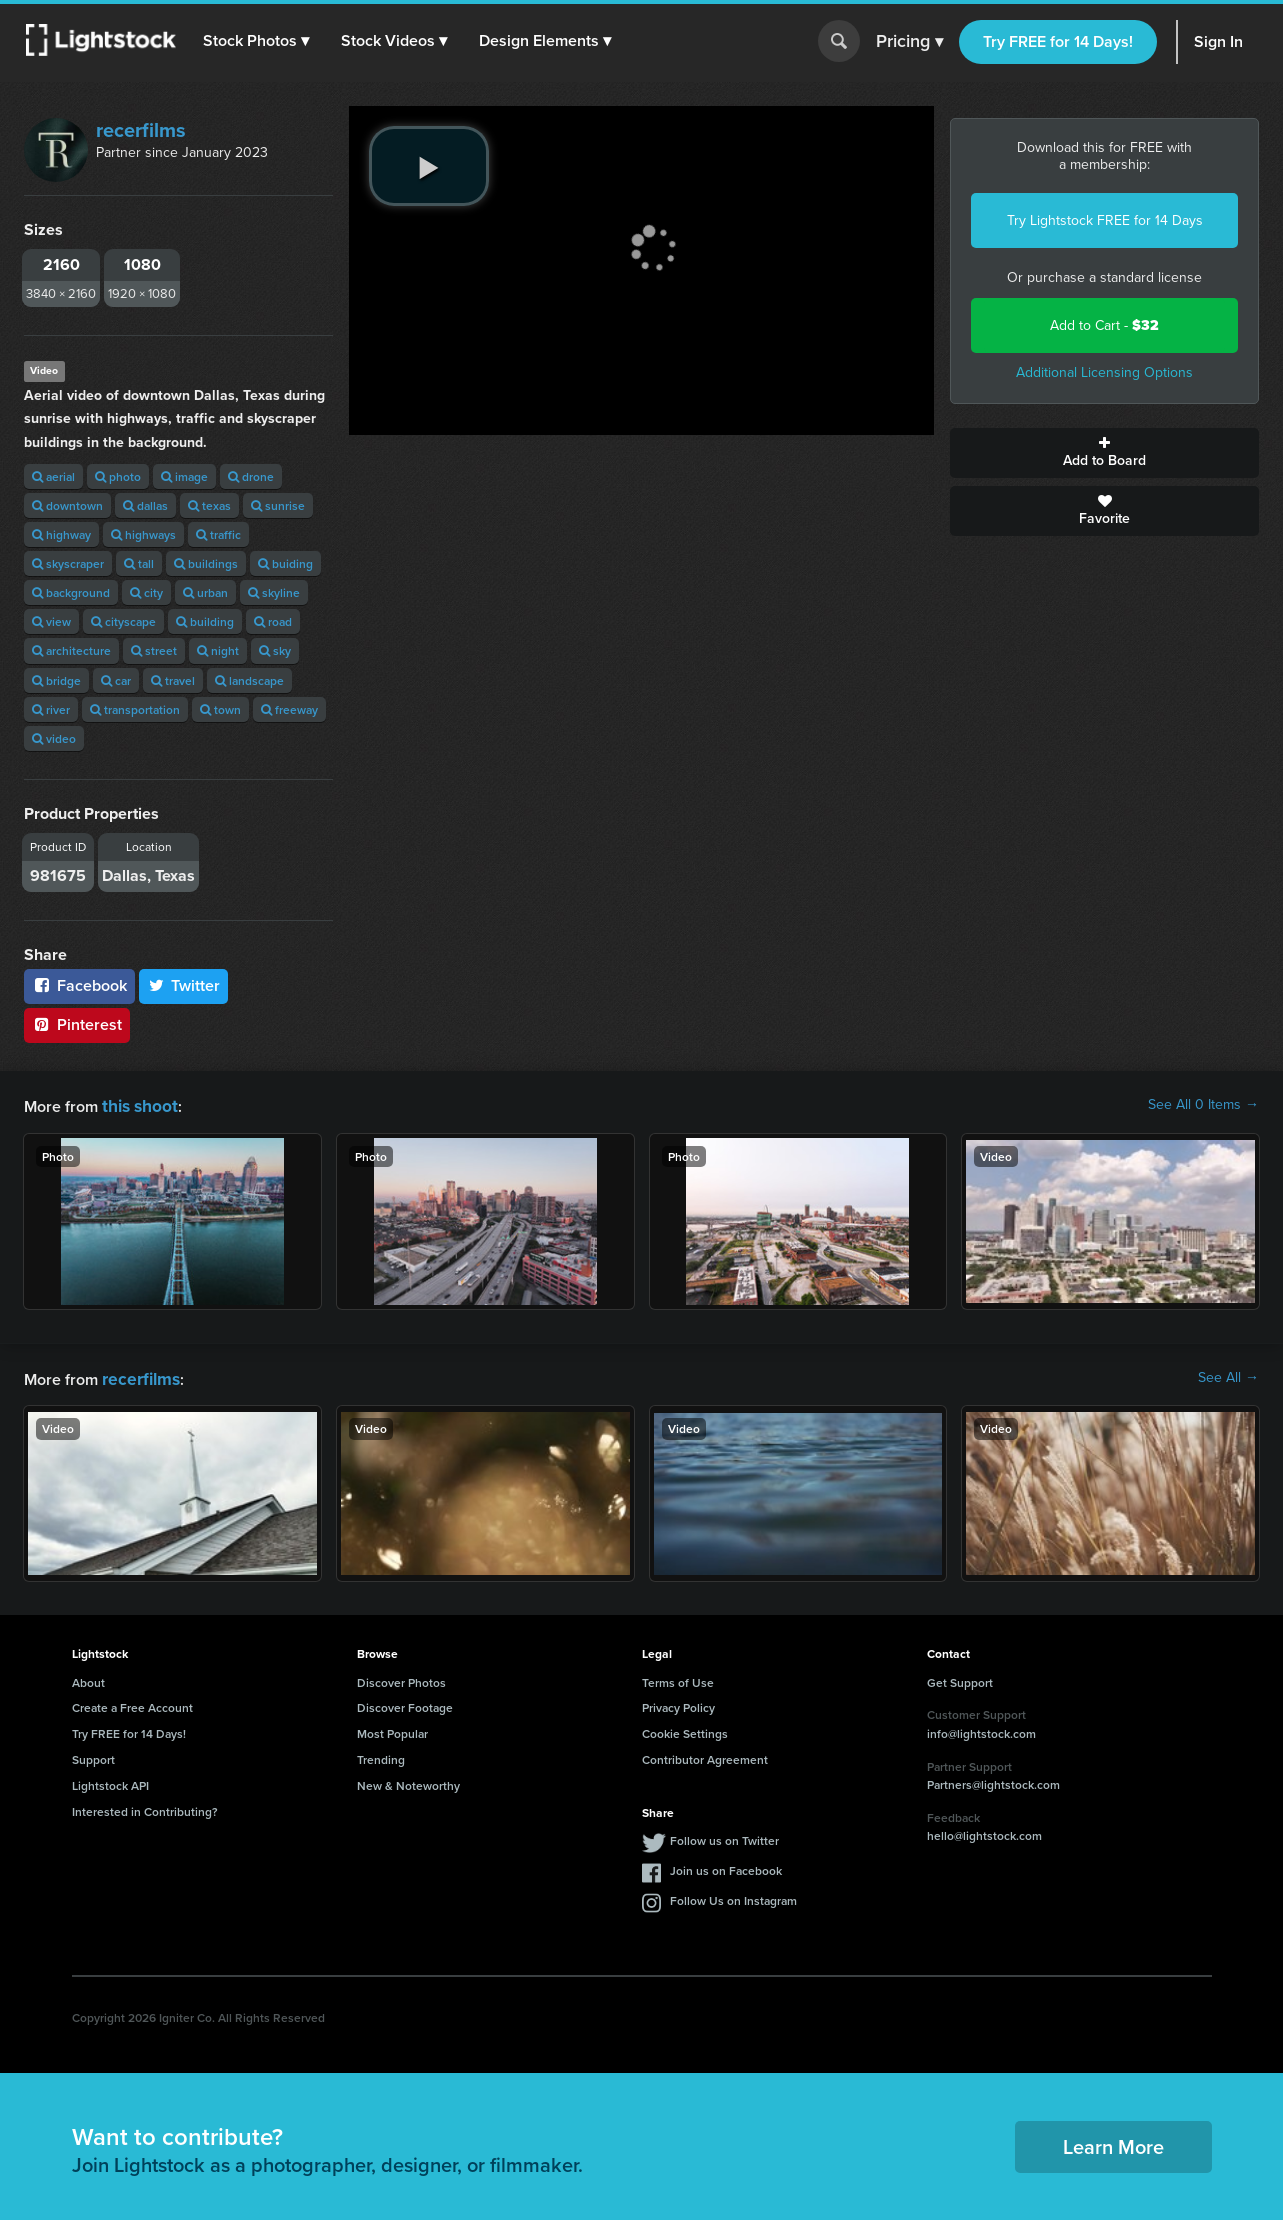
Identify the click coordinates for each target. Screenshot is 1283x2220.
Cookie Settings (685, 1729)
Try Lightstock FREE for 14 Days (1105, 220)
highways (143, 534)
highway (61, 534)
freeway (289, 709)
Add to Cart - (1104, 325)
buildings (206, 563)
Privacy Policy (678, 1703)
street (154, 650)
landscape (249, 680)
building (205, 621)
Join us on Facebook (726, 1866)
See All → (1228, 1376)
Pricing (909, 42)
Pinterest (77, 1024)
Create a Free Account (132, 1703)
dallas (145, 505)
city (146, 592)
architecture (71, 650)
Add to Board (1104, 453)
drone (251, 476)
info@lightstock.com (981, 1729)
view (51, 621)
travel (173, 680)
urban (205, 592)
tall (139, 563)
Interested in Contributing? (145, 1807)
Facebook (79, 985)
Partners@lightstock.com (993, 1780)
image (184, 476)
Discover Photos (401, 1678)
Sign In (1218, 41)
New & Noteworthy (408, 1781)
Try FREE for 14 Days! (1058, 41)
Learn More (1113, 2142)
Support (93, 1755)
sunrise (278, 505)
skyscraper (68, 563)
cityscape (123, 621)
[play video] (429, 166)
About (88, 1678)
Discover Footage (405, 1703)
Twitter (184, 985)
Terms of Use (678, 1678)
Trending (381, 1755)
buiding (285, 563)
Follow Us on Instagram (733, 1896)
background (71, 592)
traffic (218, 534)
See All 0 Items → (1203, 1105)
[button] (259, 41)
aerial (53, 476)
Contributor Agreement (705, 1755)
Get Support (960, 1678)
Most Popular (392, 1729)
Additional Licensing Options (1104, 372)
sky (275, 650)
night (218, 650)
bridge (56, 680)
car (116, 680)
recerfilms (141, 130)
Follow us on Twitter (724, 1836)
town (220, 709)
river (51, 709)
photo (118, 476)
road (273, 621)
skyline (274, 592)
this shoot (137, 1104)
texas (209, 505)
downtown (67, 505)
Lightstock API (110, 1781)
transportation (135, 709)
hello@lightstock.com (984, 1831)
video (54, 738)
